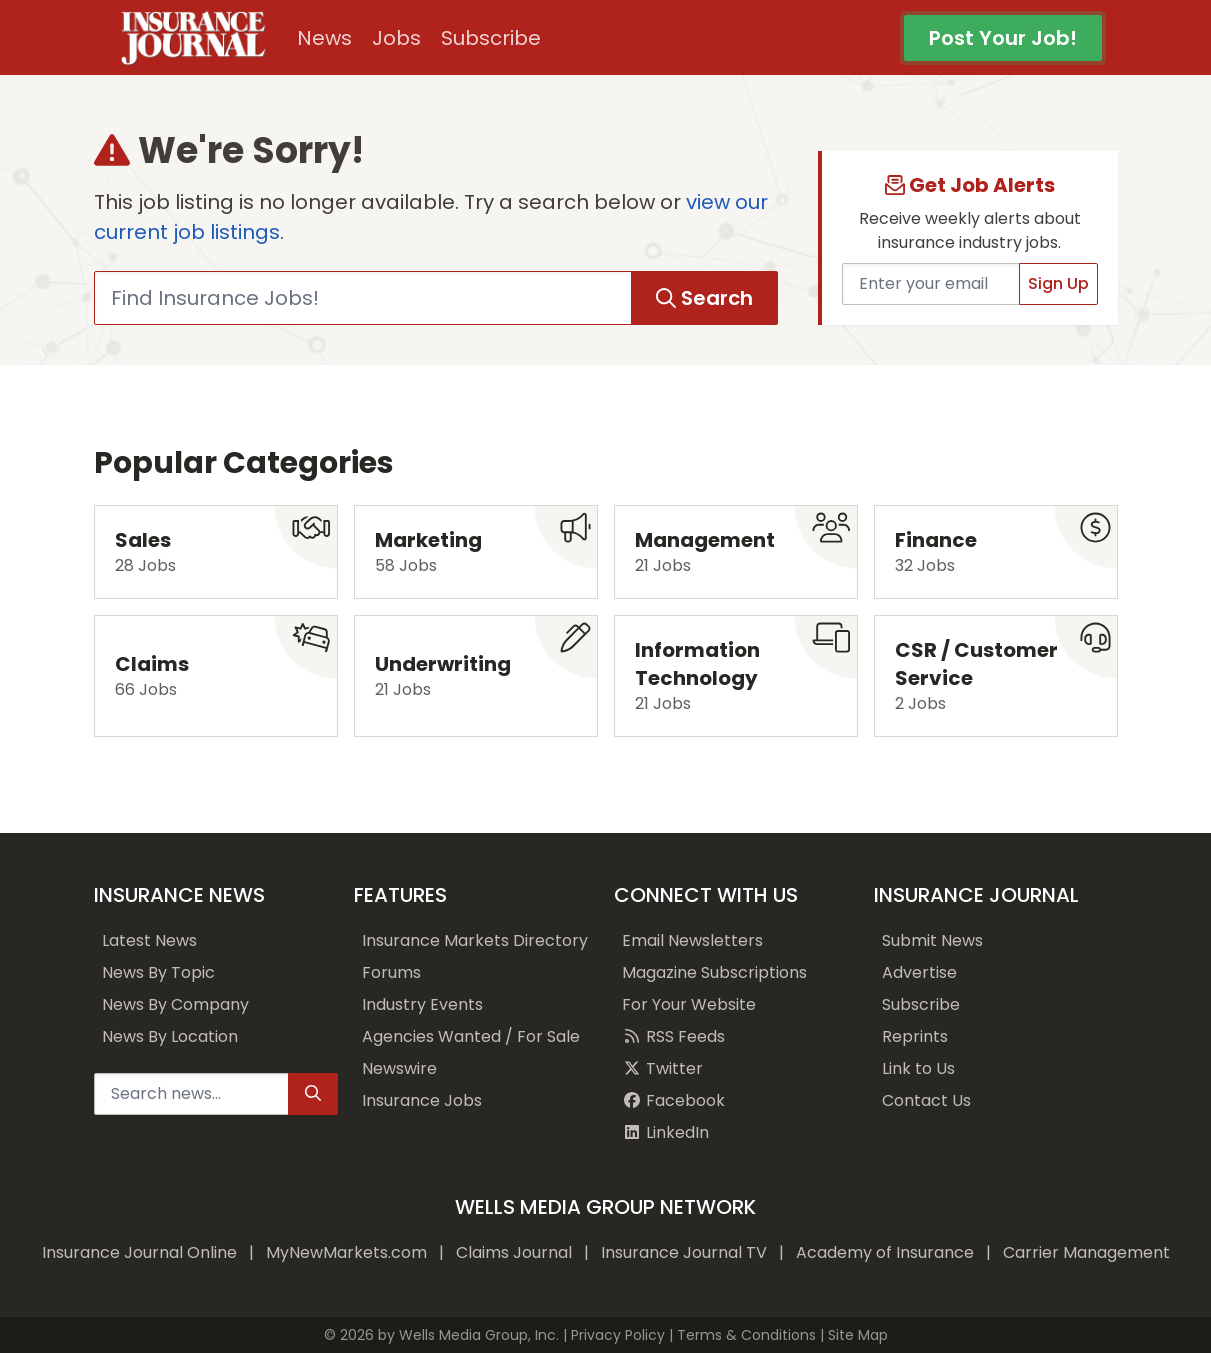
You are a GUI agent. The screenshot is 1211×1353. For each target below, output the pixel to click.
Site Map (858, 1335)
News (324, 38)
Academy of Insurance (885, 1252)
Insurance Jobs (422, 1100)
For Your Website (689, 1004)
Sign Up (1058, 283)
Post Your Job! (1003, 38)
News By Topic (158, 972)
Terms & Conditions (746, 1335)
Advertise (919, 972)
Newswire (399, 1068)
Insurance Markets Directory (475, 940)
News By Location (170, 1036)
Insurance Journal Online (139, 1252)
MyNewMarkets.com (346, 1252)
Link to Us (918, 1068)
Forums (391, 972)
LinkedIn (665, 1132)
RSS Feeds (673, 1036)
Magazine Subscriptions (714, 972)
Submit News (932, 940)
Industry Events (422, 1004)
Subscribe (491, 38)
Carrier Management (1086, 1252)
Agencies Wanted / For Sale (471, 1036)
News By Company (175, 1004)
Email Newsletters (692, 940)
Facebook (673, 1100)
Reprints (915, 1036)
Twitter (662, 1068)
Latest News (149, 940)
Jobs (396, 38)
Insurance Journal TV (684, 1252)
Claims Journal (514, 1252)
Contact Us (926, 1100)
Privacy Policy (618, 1335)
